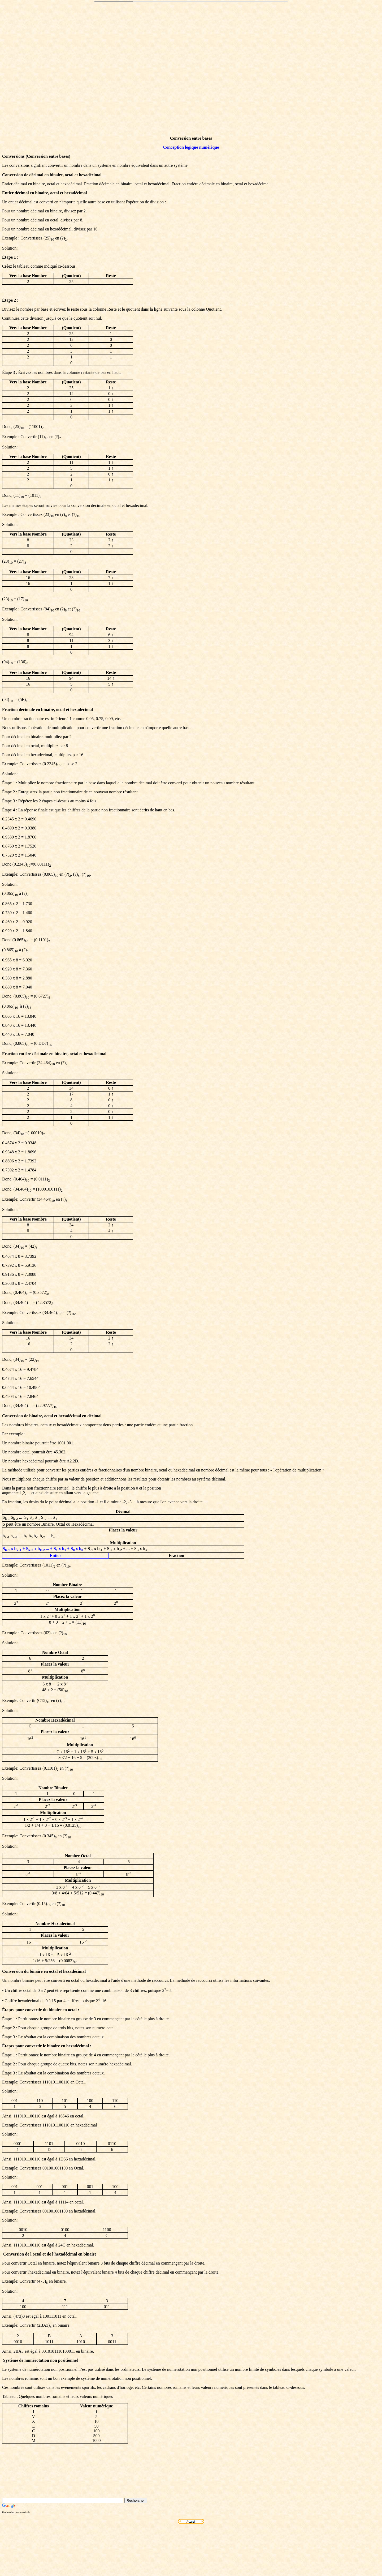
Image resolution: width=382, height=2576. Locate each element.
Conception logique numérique (191, 147)
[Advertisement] (191, 76)
